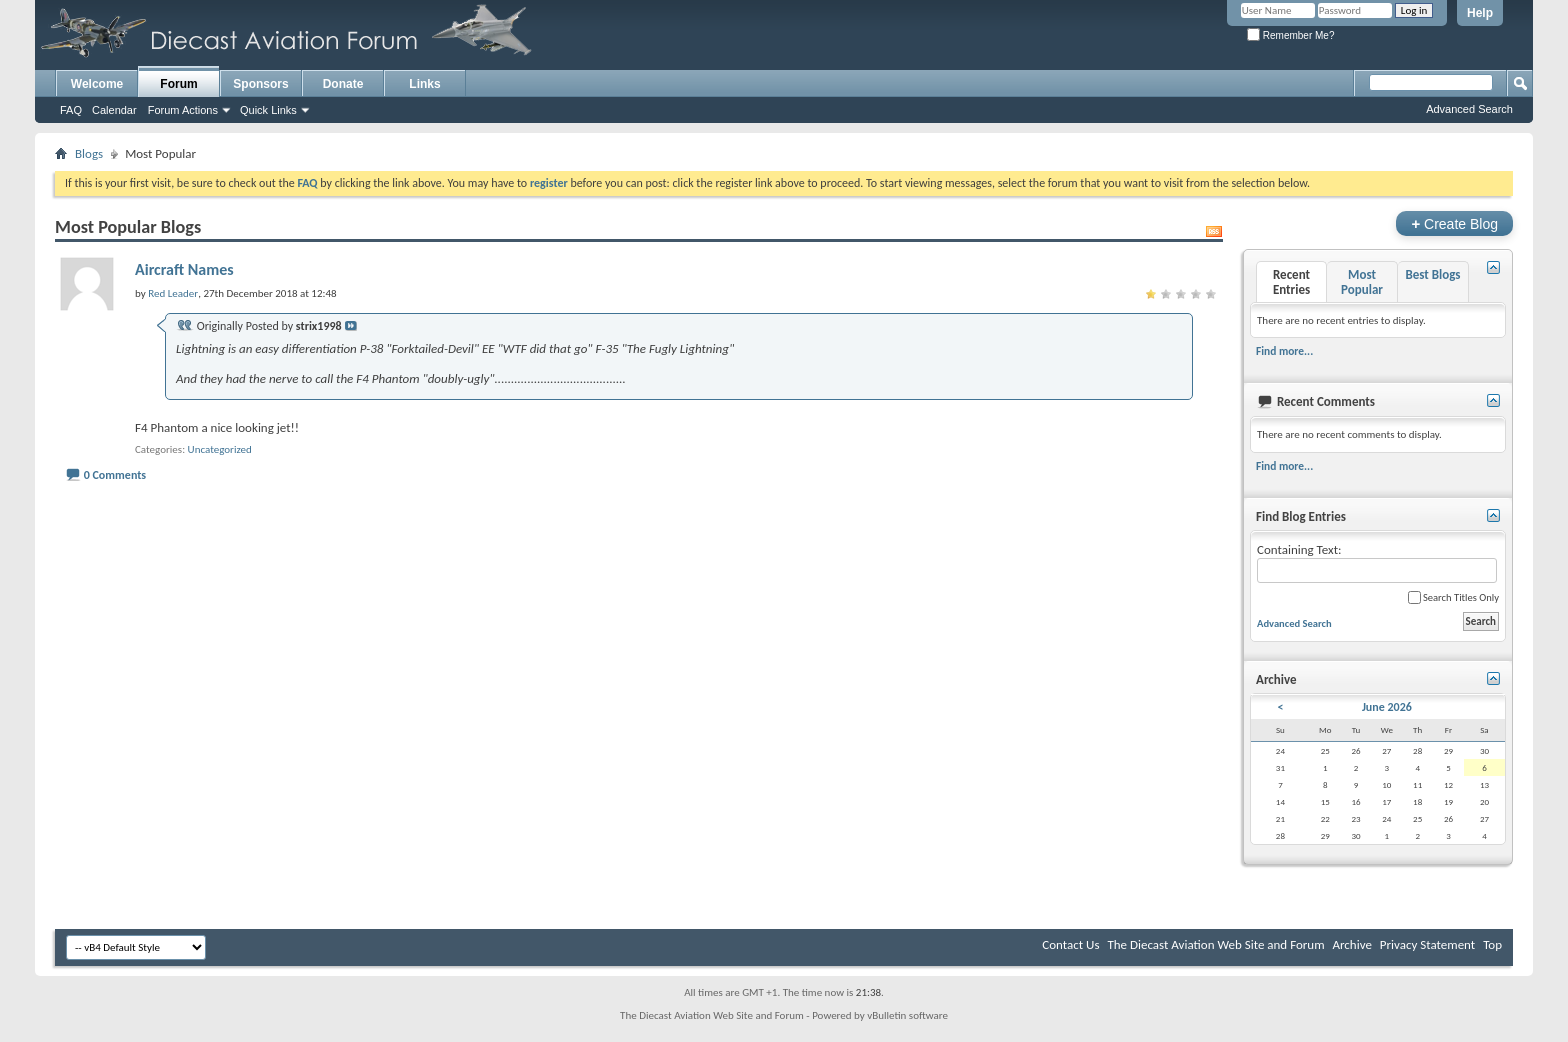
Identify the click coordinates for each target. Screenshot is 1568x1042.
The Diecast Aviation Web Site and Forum (1215, 944)
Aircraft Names (184, 269)
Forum (178, 84)
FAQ (71, 110)
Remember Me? (1290, 35)
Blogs (89, 153)
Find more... (1284, 351)
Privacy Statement (1427, 944)
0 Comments (115, 475)
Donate (343, 84)
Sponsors (260, 84)
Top (1492, 944)
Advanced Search (1469, 109)
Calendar (114, 110)
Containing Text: (1377, 562)
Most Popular (1362, 282)
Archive (1351, 944)
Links (424, 84)
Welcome (97, 84)
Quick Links (268, 110)
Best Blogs (1432, 274)
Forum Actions (183, 110)
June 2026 (1387, 707)
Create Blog (1454, 223)
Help (1480, 13)
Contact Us (1070, 944)
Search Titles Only (1453, 597)
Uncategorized (220, 449)
